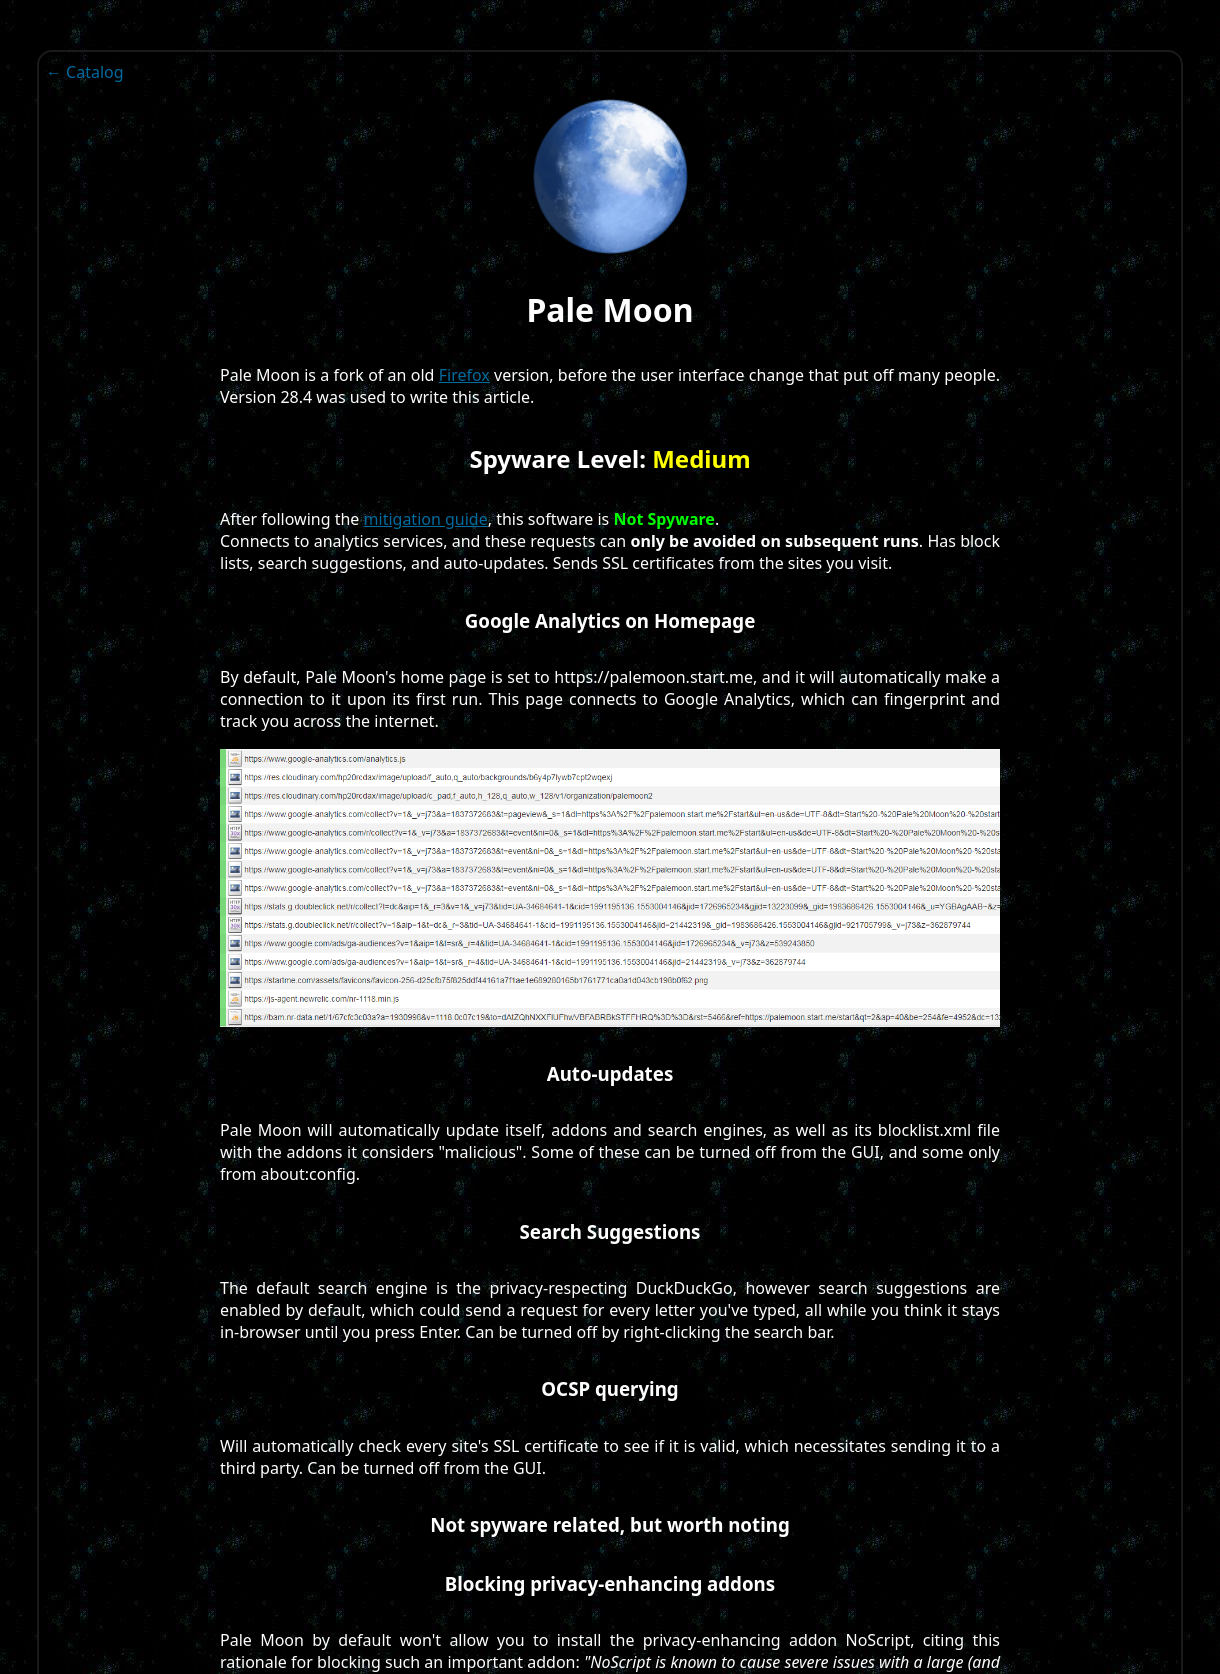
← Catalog (85, 72)
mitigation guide (426, 519)
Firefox (464, 375)
